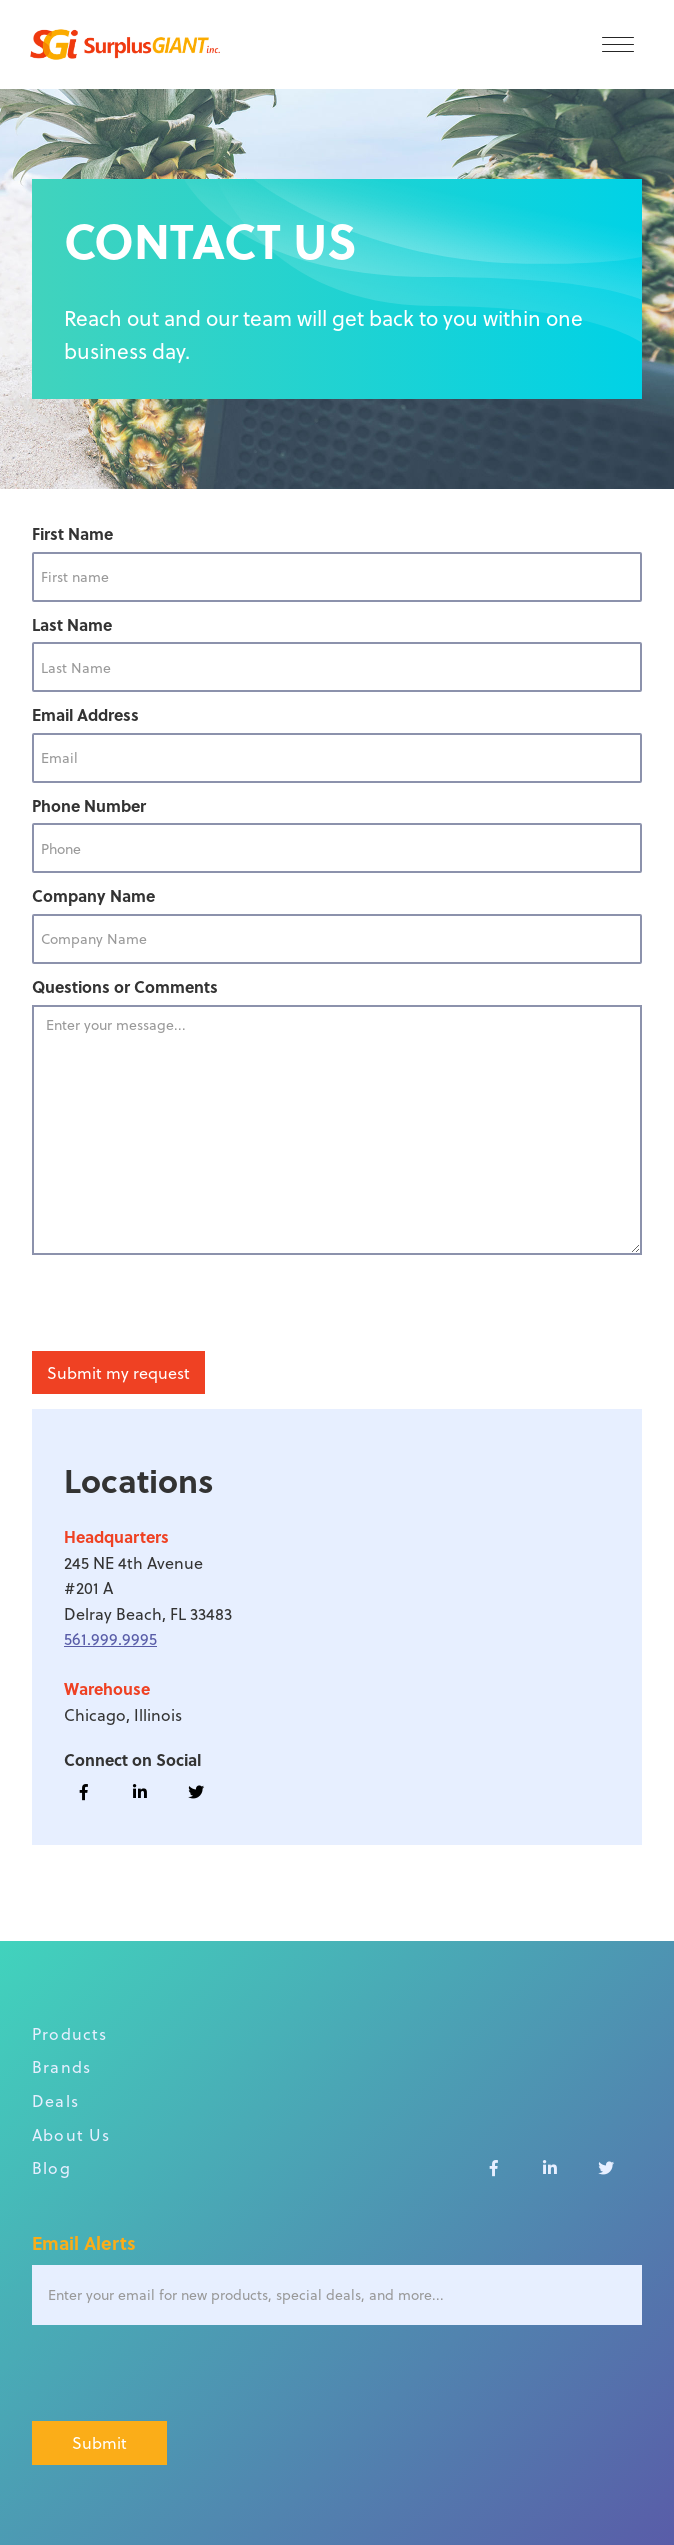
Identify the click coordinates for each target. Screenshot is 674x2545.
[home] (120, 44)
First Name (72, 533)
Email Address (85, 714)
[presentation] (184, 1304)
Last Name (72, 624)
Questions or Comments (125, 986)
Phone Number (89, 805)
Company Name (93, 895)
